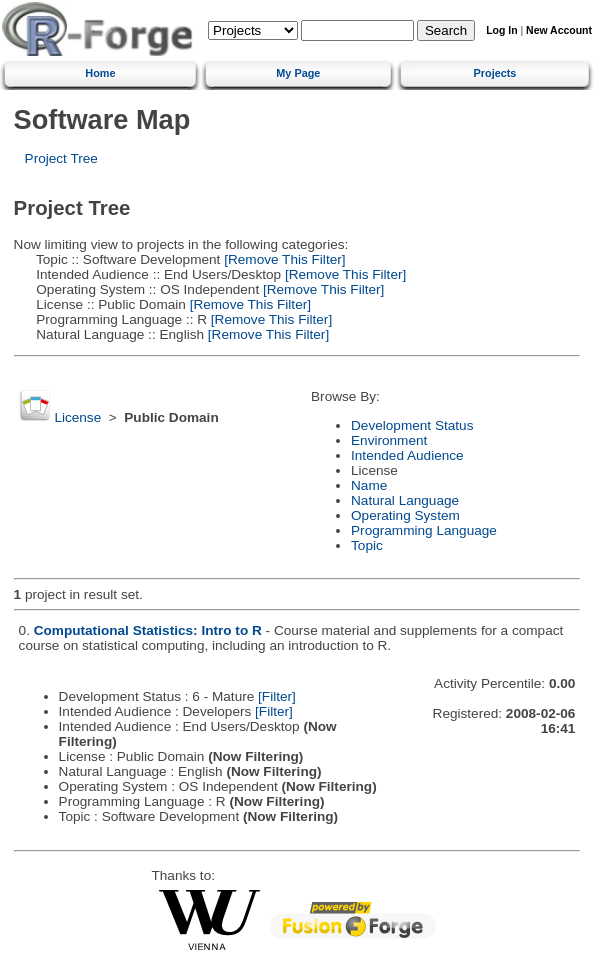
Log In (501, 30)
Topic (367, 545)
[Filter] (277, 696)
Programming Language (424, 530)
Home (100, 73)
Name (369, 485)
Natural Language (405, 500)
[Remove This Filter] (282, 259)
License (77, 417)
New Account (559, 30)
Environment (389, 440)
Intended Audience (407, 455)
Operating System (405, 515)
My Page (298, 73)
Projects (495, 73)
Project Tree (61, 158)
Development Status (412, 425)
